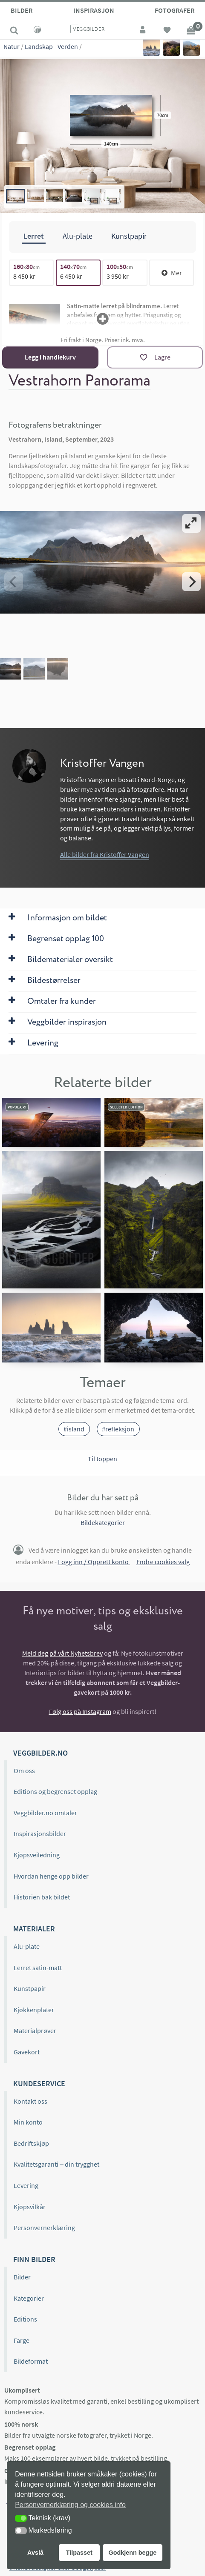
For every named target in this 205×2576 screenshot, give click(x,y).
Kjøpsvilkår (30, 2206)
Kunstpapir (30, 1988)
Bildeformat (31, 2361)
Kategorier (29, 2298)
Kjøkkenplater (34, 2009)
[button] (21, 2518)
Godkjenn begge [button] (132, 2552)
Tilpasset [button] (79, 2552)
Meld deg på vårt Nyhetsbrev (62, 1653)
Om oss (24, 1770)
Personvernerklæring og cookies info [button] (70, 2504)
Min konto (28, 2122)
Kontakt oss (30, 2101)
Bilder (21, 10)
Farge (21, 2340)
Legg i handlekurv (50, 357)
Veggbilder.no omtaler (45, 1812)
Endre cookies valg (163, 1561)
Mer (172, 272)
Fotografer (174, 10)
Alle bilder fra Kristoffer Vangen (104, 854)
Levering (26, 2185)
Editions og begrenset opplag (55, 1791)
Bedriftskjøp (31, 2143)
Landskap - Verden (51, 46)
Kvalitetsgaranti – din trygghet (56, 2164)
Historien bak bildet (42, 1897)
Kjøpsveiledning (37, 1855)
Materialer (34, 1928)
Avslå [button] (35, 2552)
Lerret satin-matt (38, 1967)
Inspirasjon (93, 10)
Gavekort (27, 2052)
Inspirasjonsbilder (40, 1833)
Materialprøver (35, 2030)
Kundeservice (39, 2083)
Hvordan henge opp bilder (51, 1876)
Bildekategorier (103, 1522)
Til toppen (102, 1458)
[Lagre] (155, 357)
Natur (11, 46)
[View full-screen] (191, 523)
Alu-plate (27, 1946)
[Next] (191, 581)
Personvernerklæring (44, 2227)
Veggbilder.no (40, 1752)
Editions (25, 2319)
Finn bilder (34, 2259)
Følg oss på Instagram (80, 1711)
